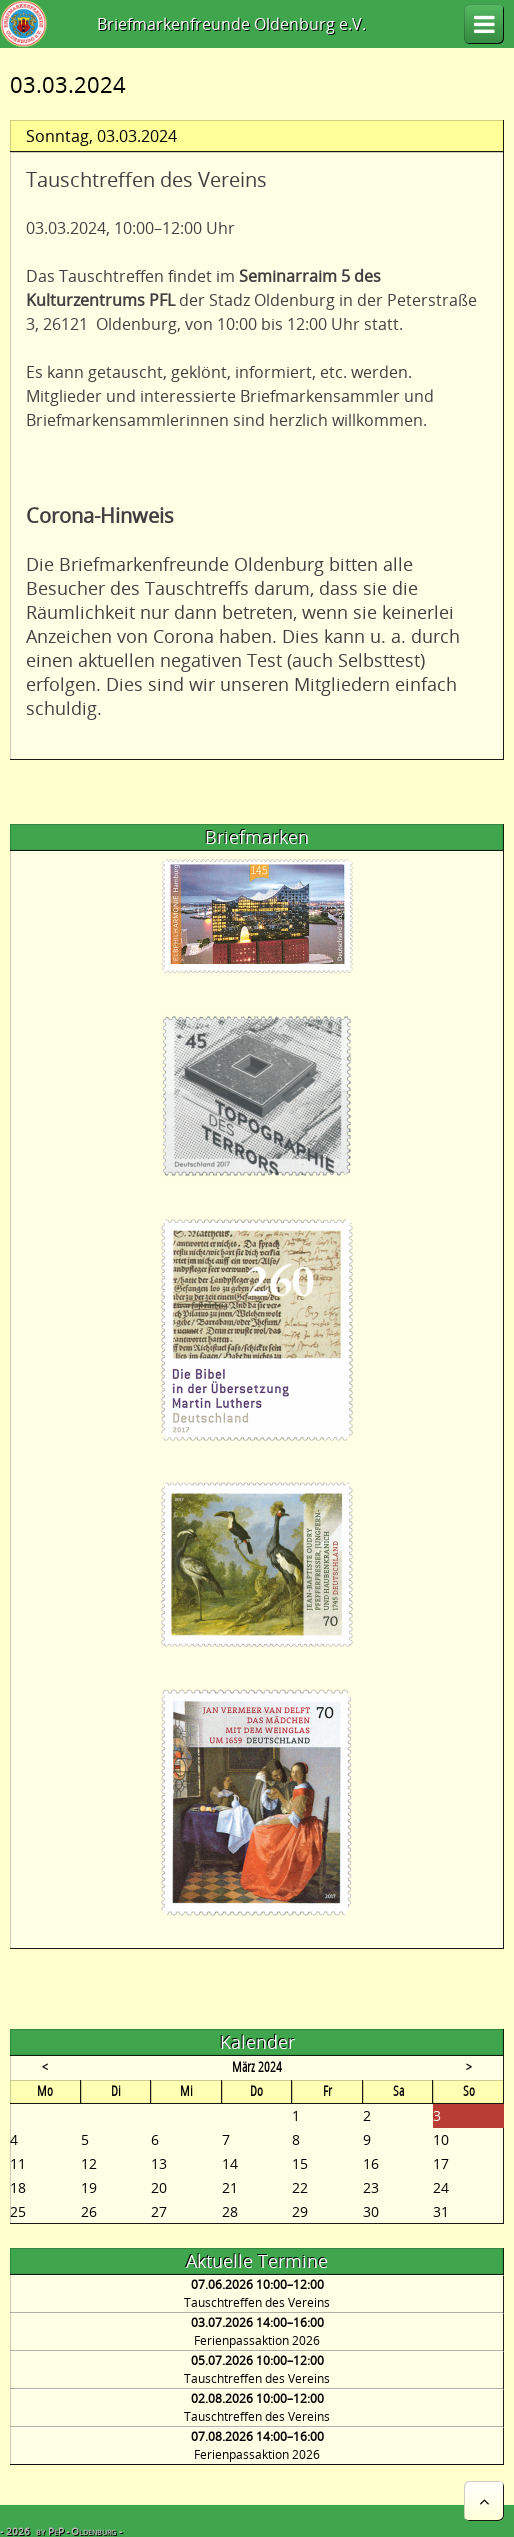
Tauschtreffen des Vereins (257, 2302)
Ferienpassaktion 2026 (257, 2340)
